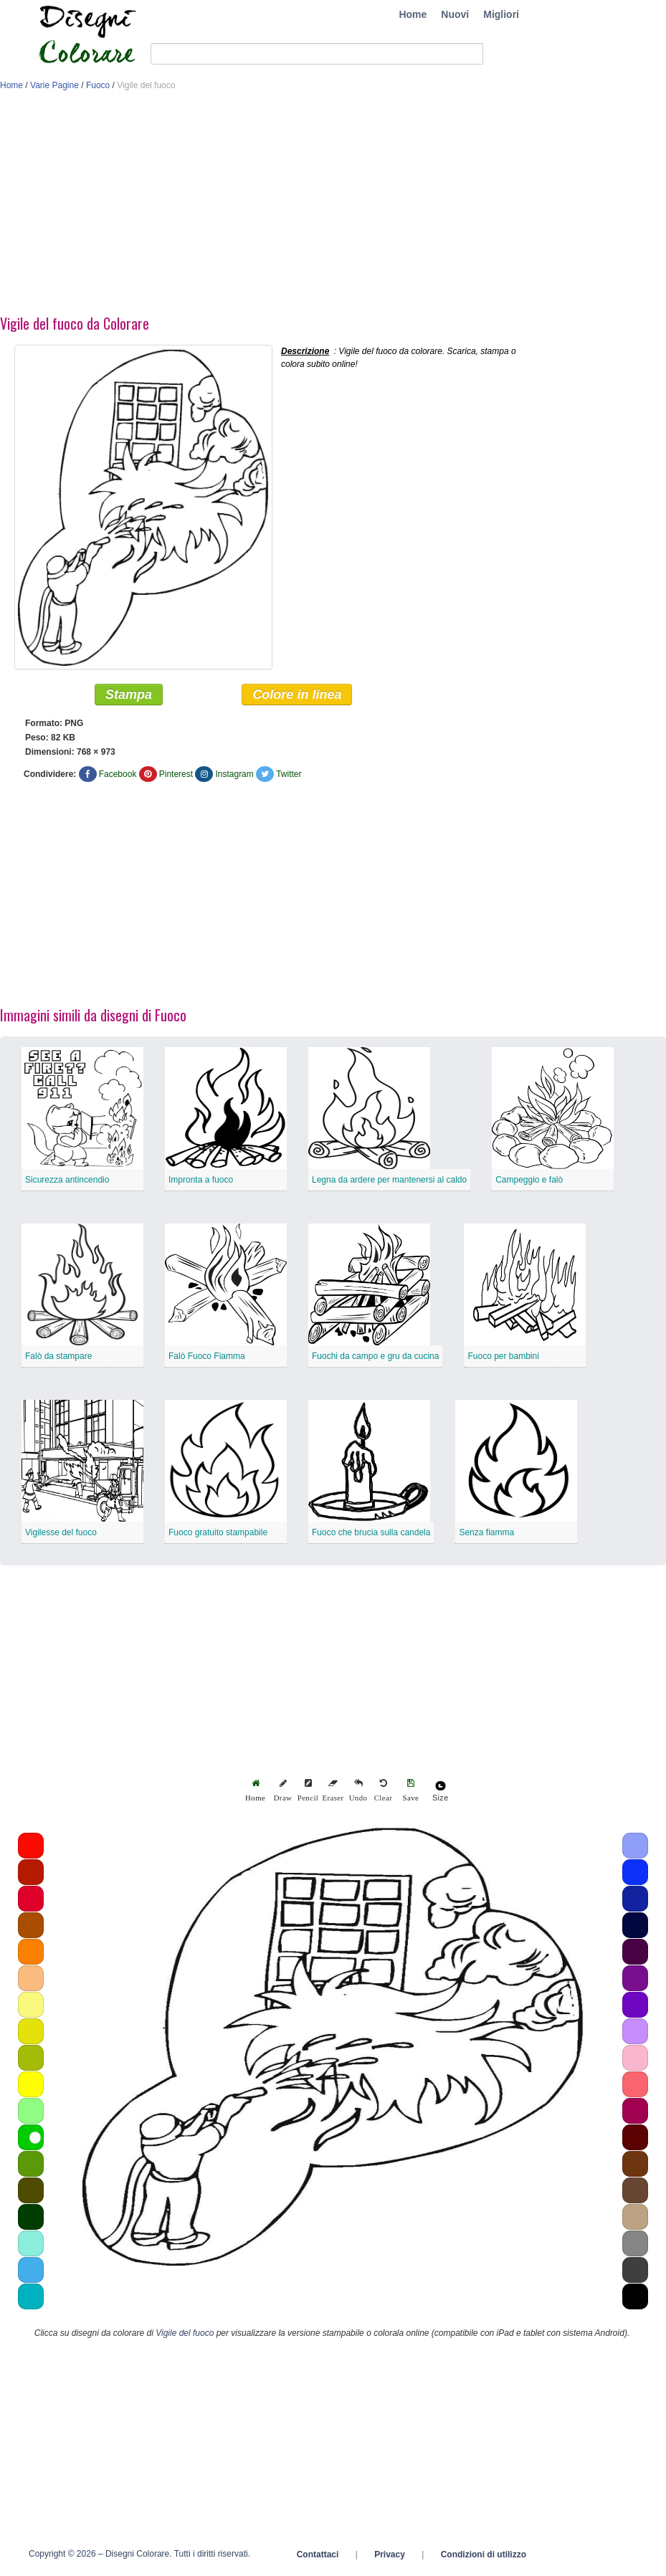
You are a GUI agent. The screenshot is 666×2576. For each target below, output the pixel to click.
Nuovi (455, 14)
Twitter (288, 776)
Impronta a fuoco (200, 1182)
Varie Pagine (54, 85)
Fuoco (98, 85)
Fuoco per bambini (502, 1358)
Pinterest (176, 776)
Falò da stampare (58, 1358)
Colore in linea (296, 697)
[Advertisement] (333, 206)
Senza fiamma (486, 1535)
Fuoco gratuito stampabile (217, 1535)
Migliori (501, 14)
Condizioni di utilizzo (483, 2557)
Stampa (128, 697)
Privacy (389, 2557)
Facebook (118, 776)
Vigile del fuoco (185, 2335)
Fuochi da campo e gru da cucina (375, 1358)
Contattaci (318, 2557)
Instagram (234, 776)
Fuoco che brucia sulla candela (371, 1535)
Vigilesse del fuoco (61, 1535)
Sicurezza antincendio (67, 1182)
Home (413, 14)
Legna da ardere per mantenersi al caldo (389, 1182)
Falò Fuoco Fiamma (206, 1358)
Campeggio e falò (529, 1182)
